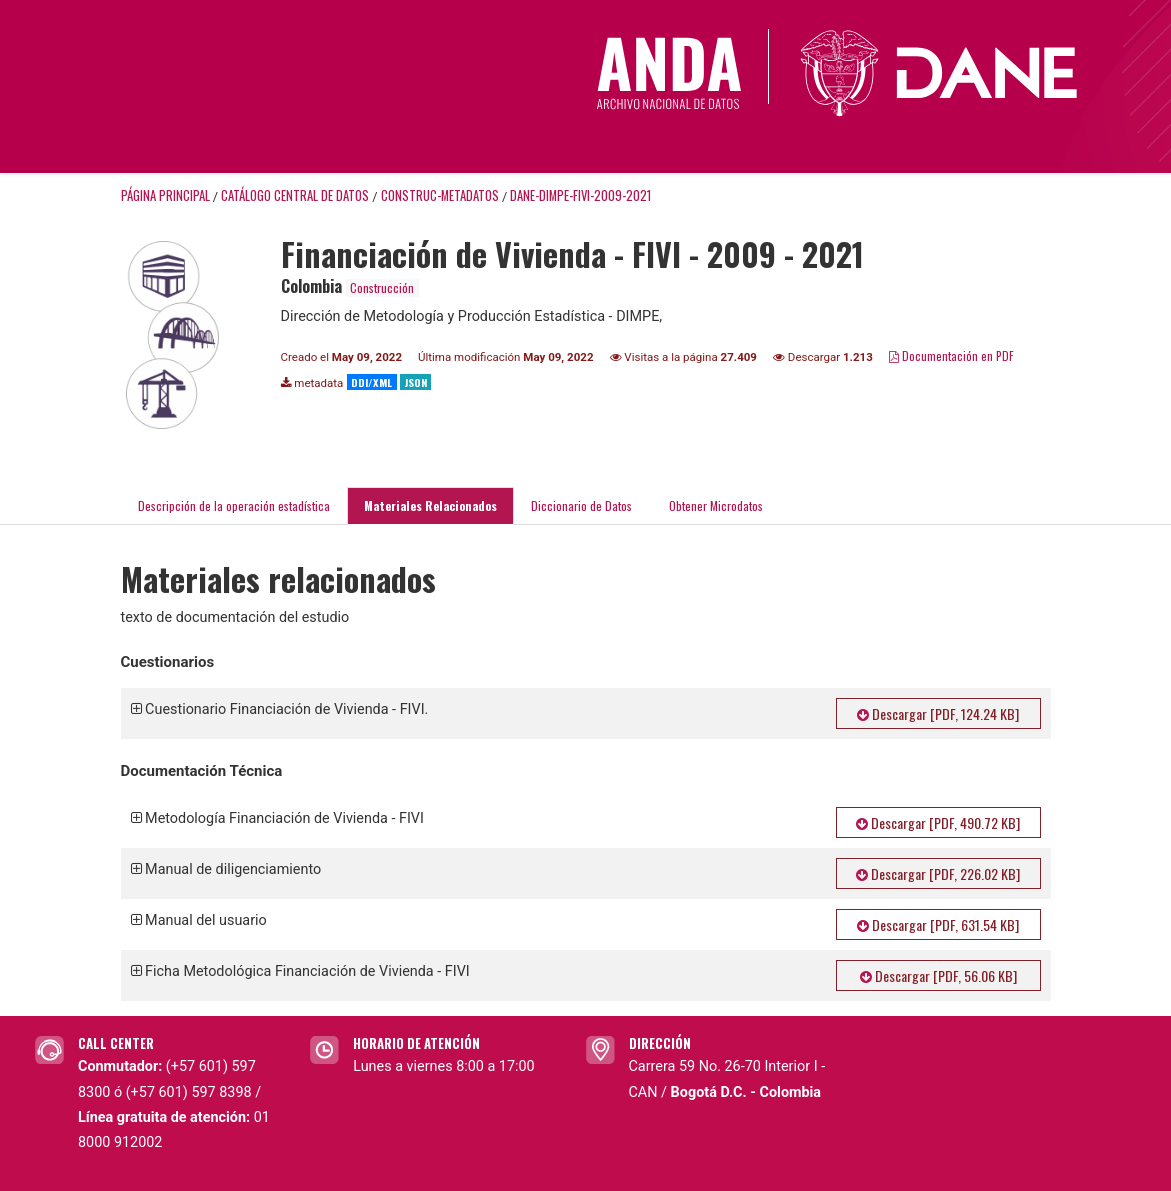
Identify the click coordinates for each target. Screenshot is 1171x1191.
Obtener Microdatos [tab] (714, 505)
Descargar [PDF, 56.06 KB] (938, 975)
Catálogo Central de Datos (295, 195)
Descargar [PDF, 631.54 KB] (938, 924)
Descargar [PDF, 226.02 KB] (938, 873)
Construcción (382, 287)
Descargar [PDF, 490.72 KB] (938, 822)
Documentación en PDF (951, 355)
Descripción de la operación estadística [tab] (234, 505)
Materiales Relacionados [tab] (430, 505)
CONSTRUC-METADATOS (440, 195)
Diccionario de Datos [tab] (581, 505)
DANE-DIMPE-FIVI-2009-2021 (580, 195)
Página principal (165, 195)
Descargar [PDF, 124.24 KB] (938, 713)
